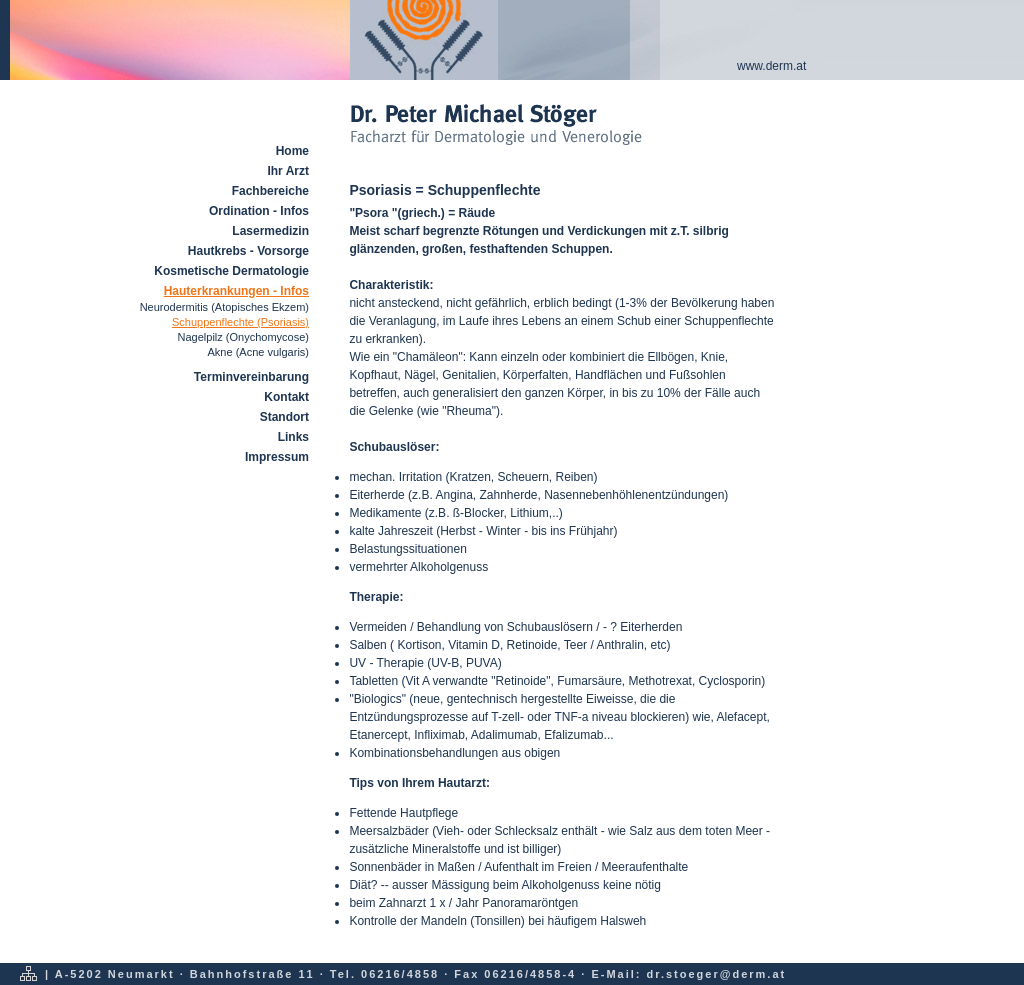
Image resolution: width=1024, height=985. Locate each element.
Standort (284, 417)
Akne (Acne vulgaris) (259, 352)
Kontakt (286, 397)
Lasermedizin (270, 231)
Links (293, 437)
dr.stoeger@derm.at (717, 974)
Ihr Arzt (288, 171)
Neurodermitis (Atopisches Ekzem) (224, 307)
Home (292, 151)
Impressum (277, 457)
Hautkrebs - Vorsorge (248, 251)
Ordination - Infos (259, 211)
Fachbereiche (270, 191)
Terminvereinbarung (251, 377)
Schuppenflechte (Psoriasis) (240, 322)
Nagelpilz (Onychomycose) (243, 337)
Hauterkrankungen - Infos (236, 291)
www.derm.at (771, 66)
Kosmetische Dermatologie (231, 271)
